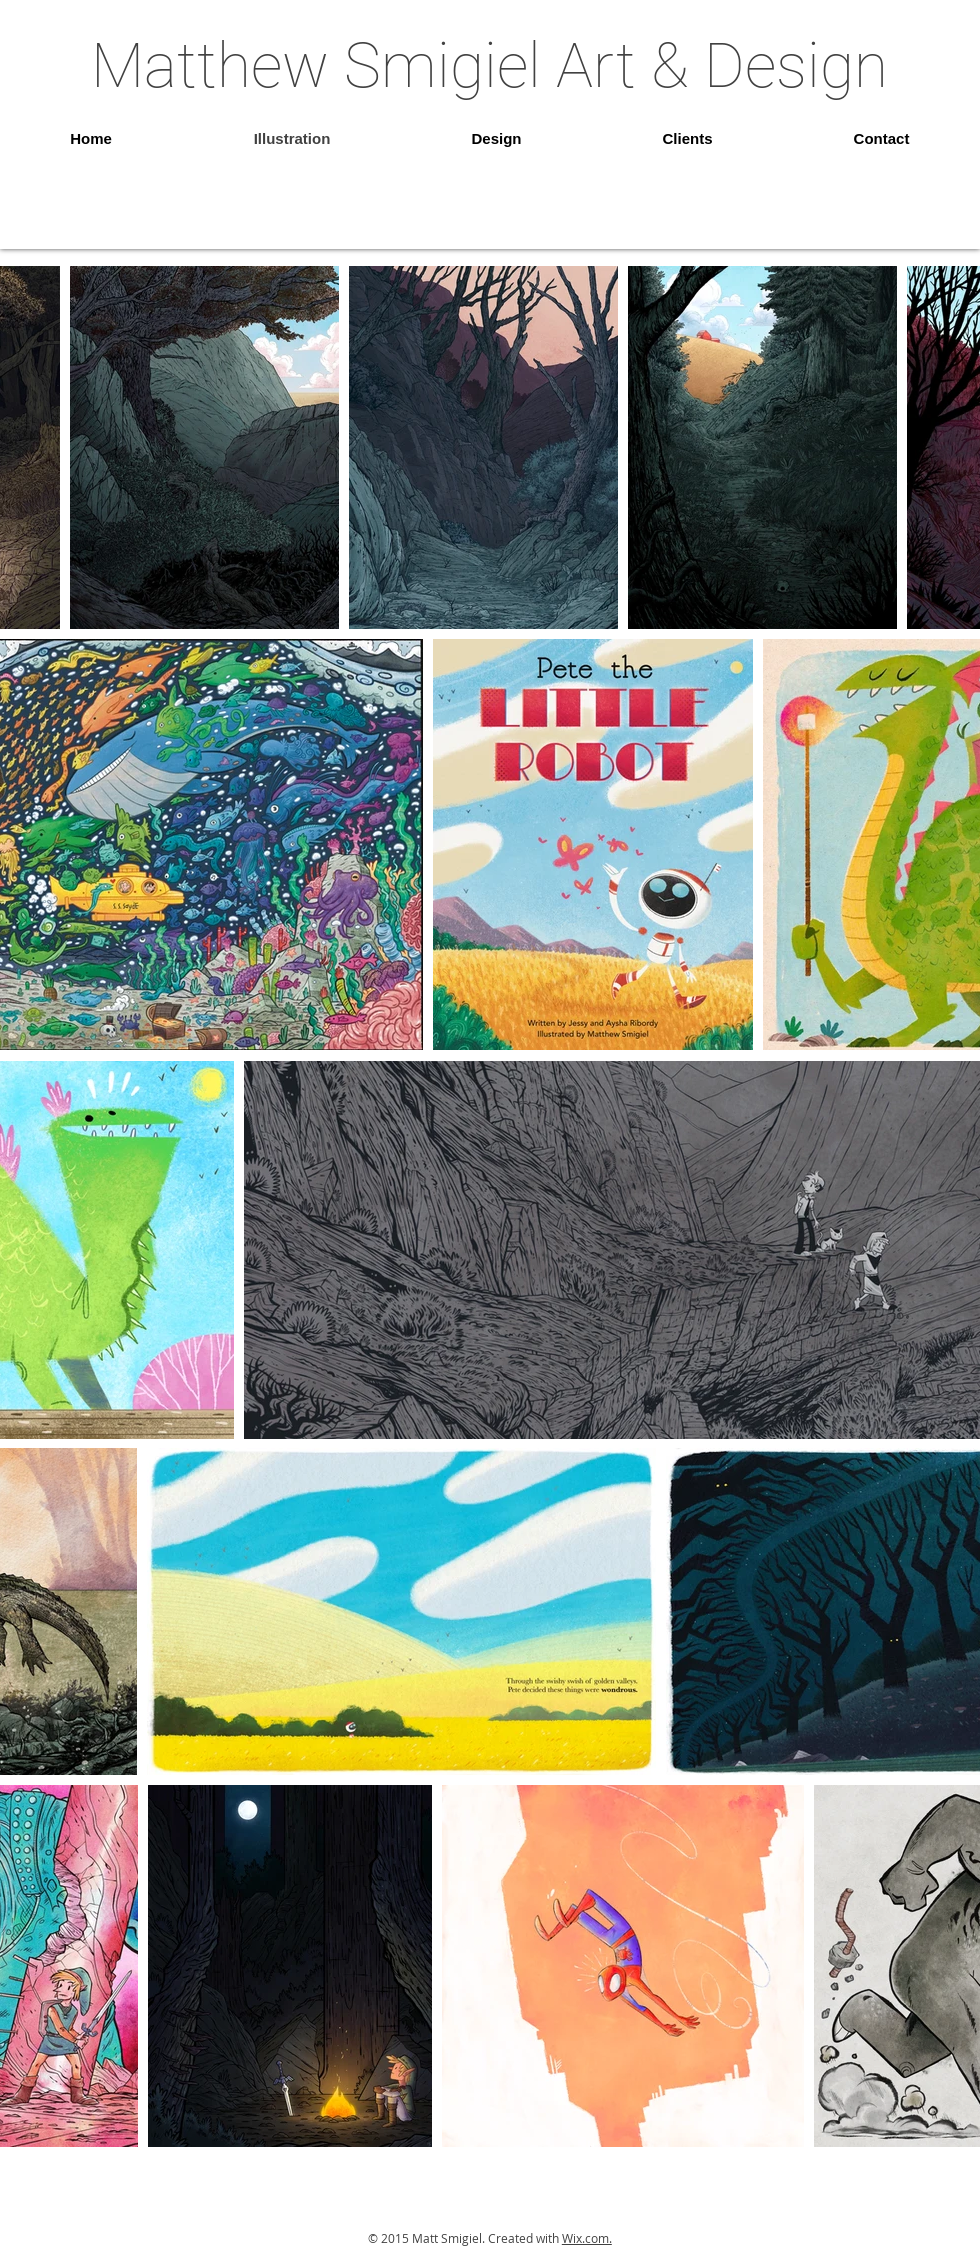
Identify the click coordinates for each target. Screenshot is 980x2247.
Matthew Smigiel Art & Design (489, 65)
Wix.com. (587, 2238)
